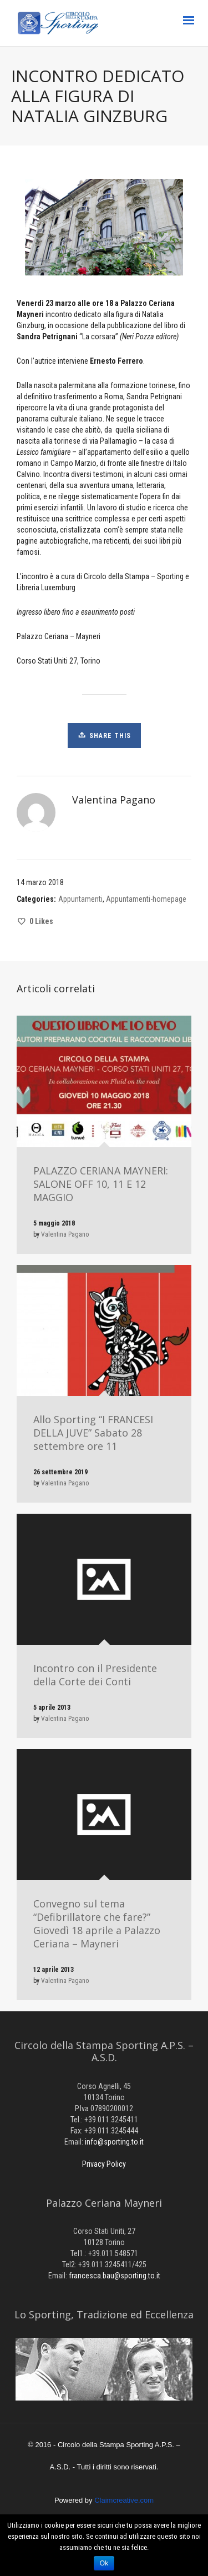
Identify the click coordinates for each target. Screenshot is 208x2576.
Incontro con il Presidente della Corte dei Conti (95, 1674)
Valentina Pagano (65, 1234)
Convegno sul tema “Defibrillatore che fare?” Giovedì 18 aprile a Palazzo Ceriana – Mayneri (96, 1923)
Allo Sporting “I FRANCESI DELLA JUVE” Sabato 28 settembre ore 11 (93, 1433)
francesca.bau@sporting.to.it (114, 2275)
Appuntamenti (80, 899)
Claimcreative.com (124, 2500)
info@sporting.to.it (114, 2141)
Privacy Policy (104, 2164)
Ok (104, 2563)
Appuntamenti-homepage (146, 899)
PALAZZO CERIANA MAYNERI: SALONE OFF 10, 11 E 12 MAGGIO (100, 1184)
